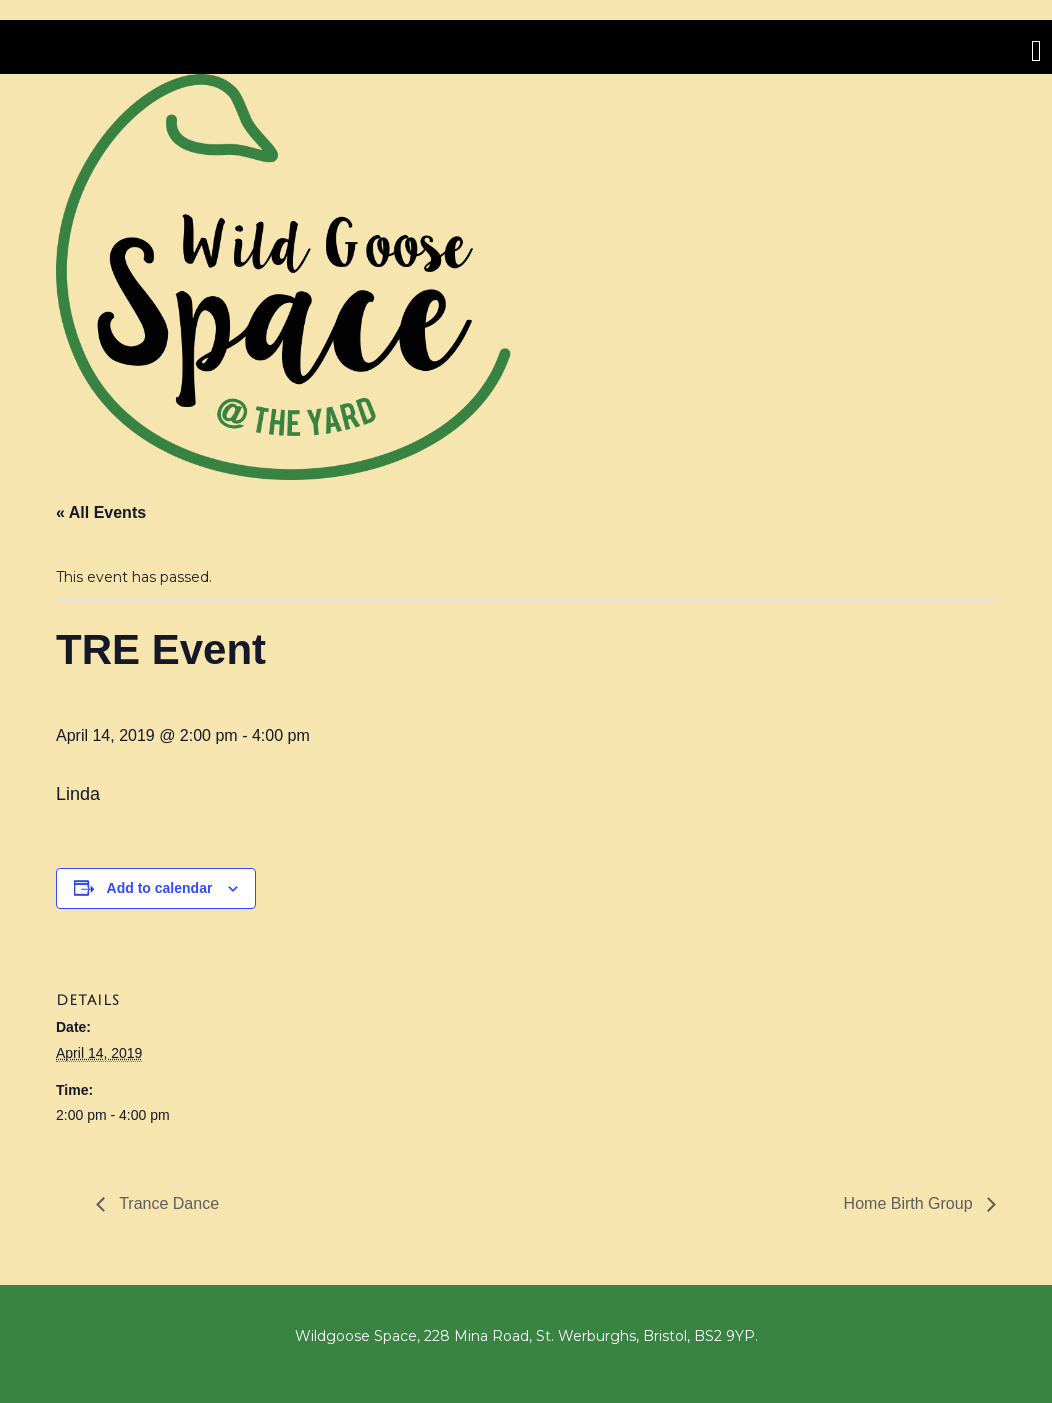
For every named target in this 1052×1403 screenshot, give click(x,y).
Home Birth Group (910, 1203)
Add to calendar (160, 888)
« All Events (101, 512)
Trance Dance (167, 1203)
